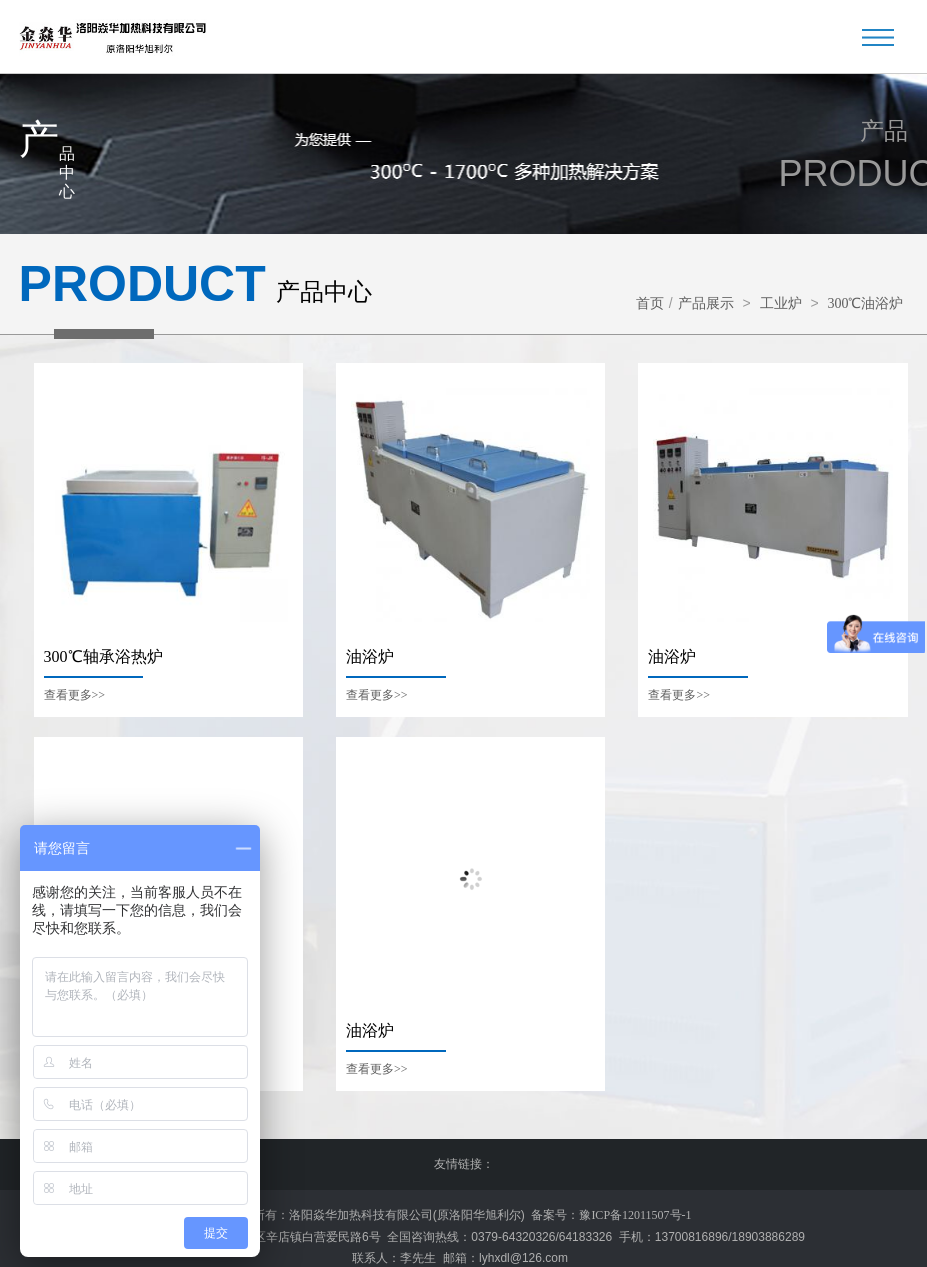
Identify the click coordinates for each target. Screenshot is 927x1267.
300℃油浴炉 (865, 303)
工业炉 (781, 303)
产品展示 (706, 303)
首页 (650, 303)
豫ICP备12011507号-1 (635, 1214)
